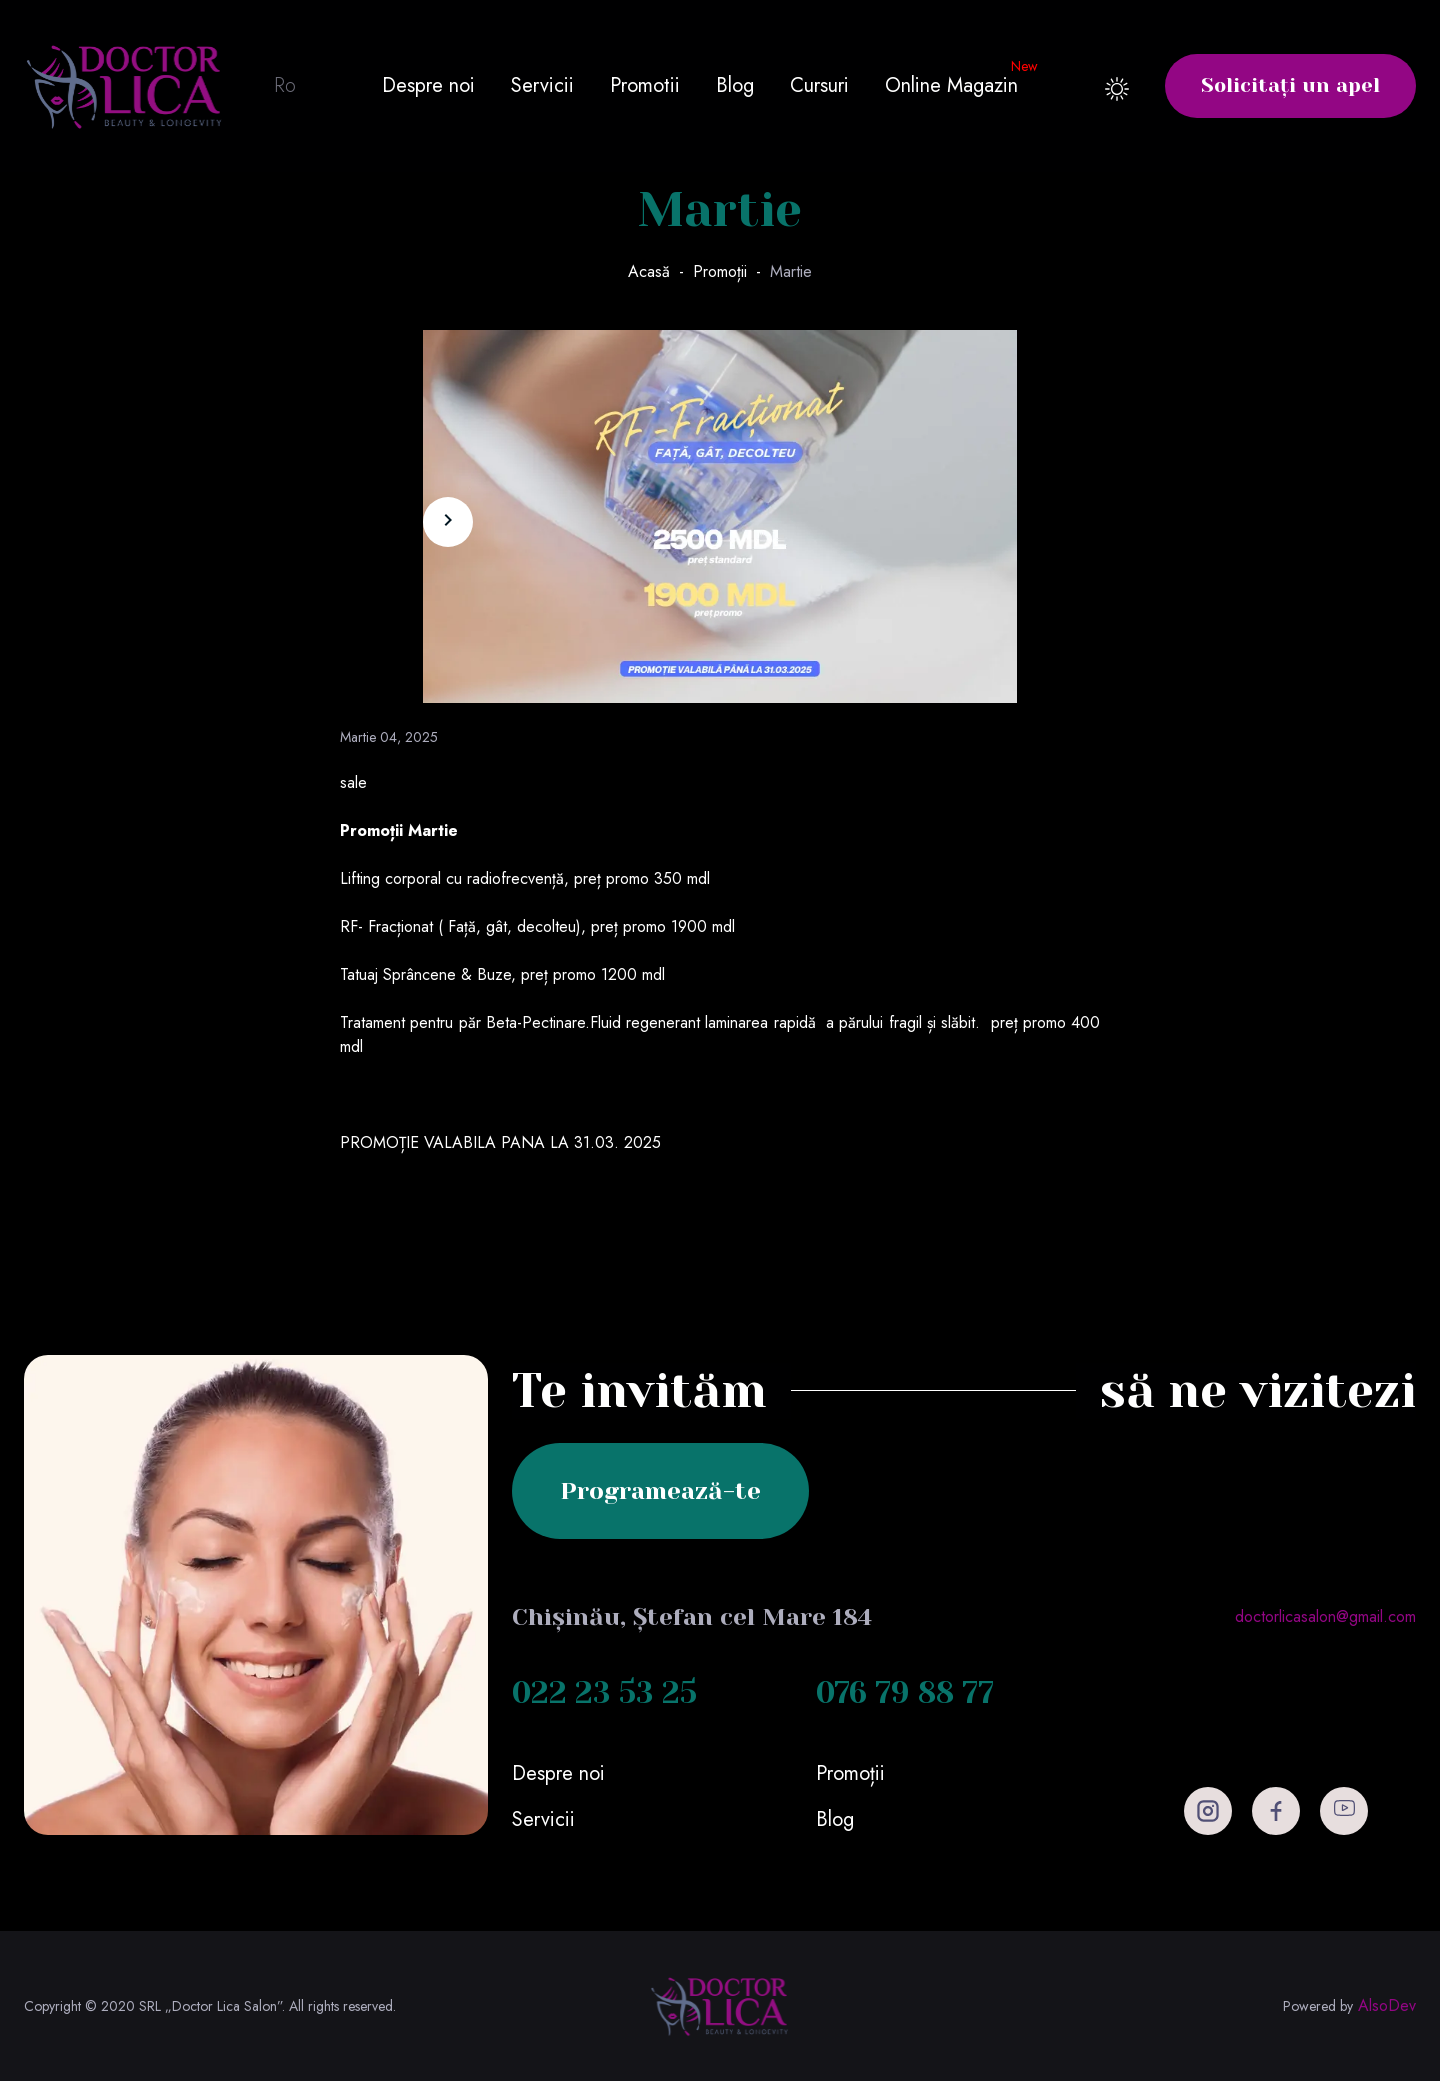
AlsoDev (1387, 2006)
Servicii (542, 85)
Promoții (720, 271)
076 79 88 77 (905, 1693)
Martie (791, 271)
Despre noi (428, 85)
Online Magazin (951, 85)
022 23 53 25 (604, 1693)
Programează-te (660, 1491)
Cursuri (819, 85)
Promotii (645, 85)
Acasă (649, 271)
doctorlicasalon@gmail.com (1325, 1616)
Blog (735, 85)
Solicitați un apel (1290, 85)
